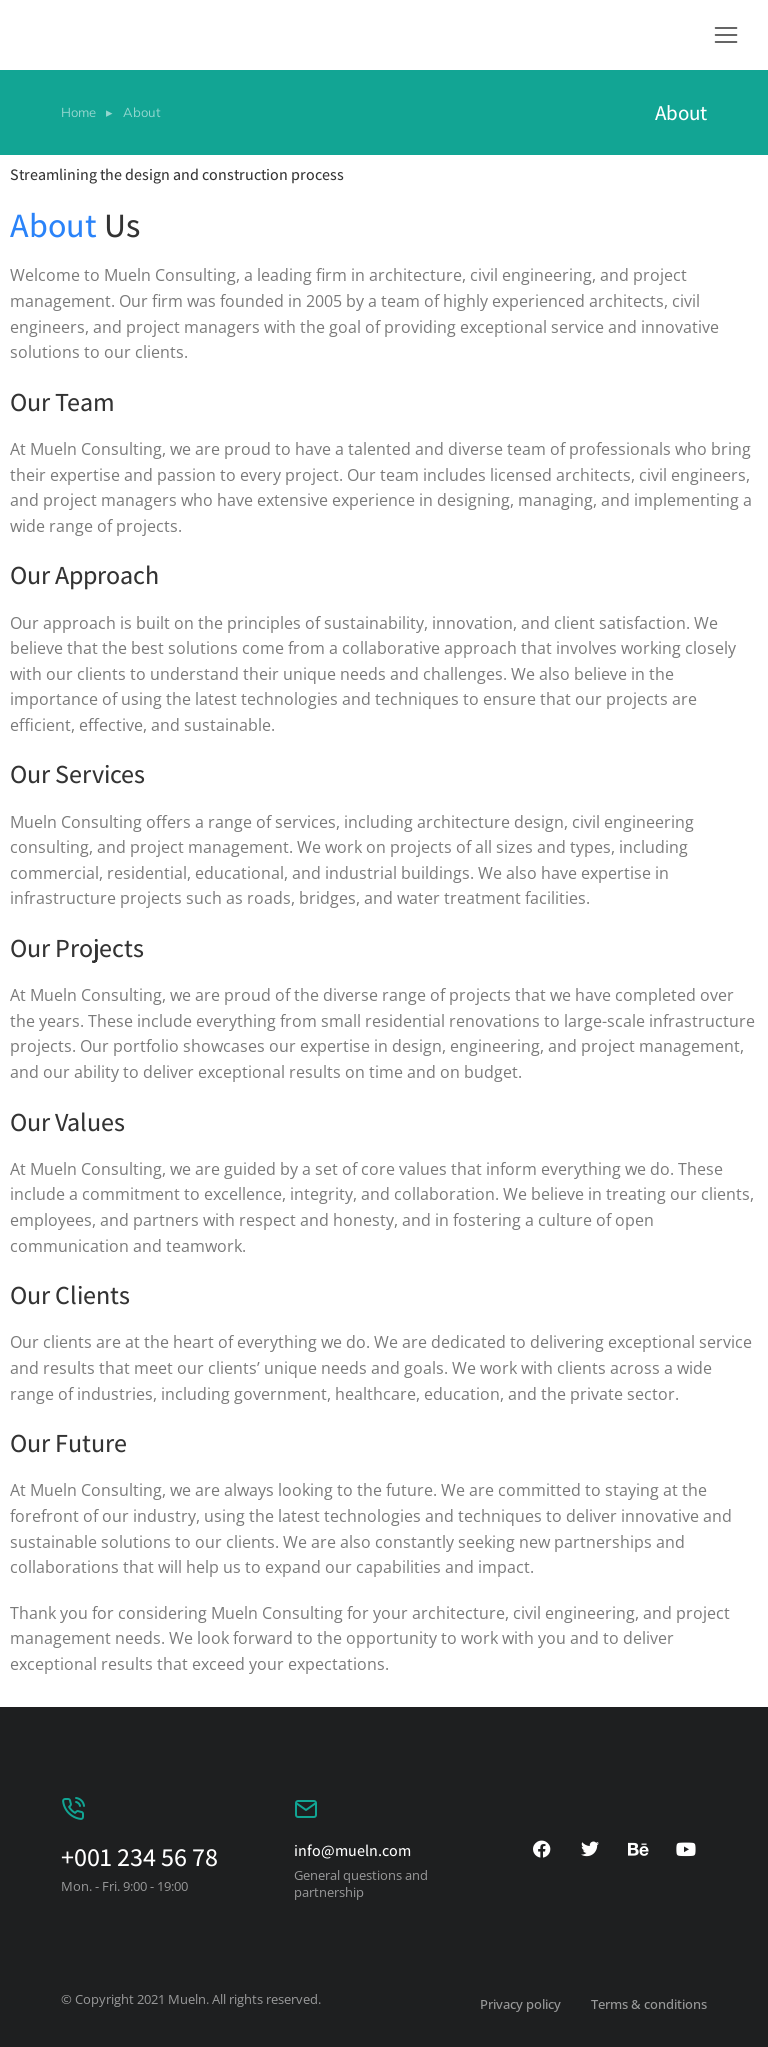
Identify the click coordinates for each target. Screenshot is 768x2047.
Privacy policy (520, 2004)
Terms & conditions (649, 2004)
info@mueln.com (352, 1850)
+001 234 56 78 (139, 1856)
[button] (726, 35)
